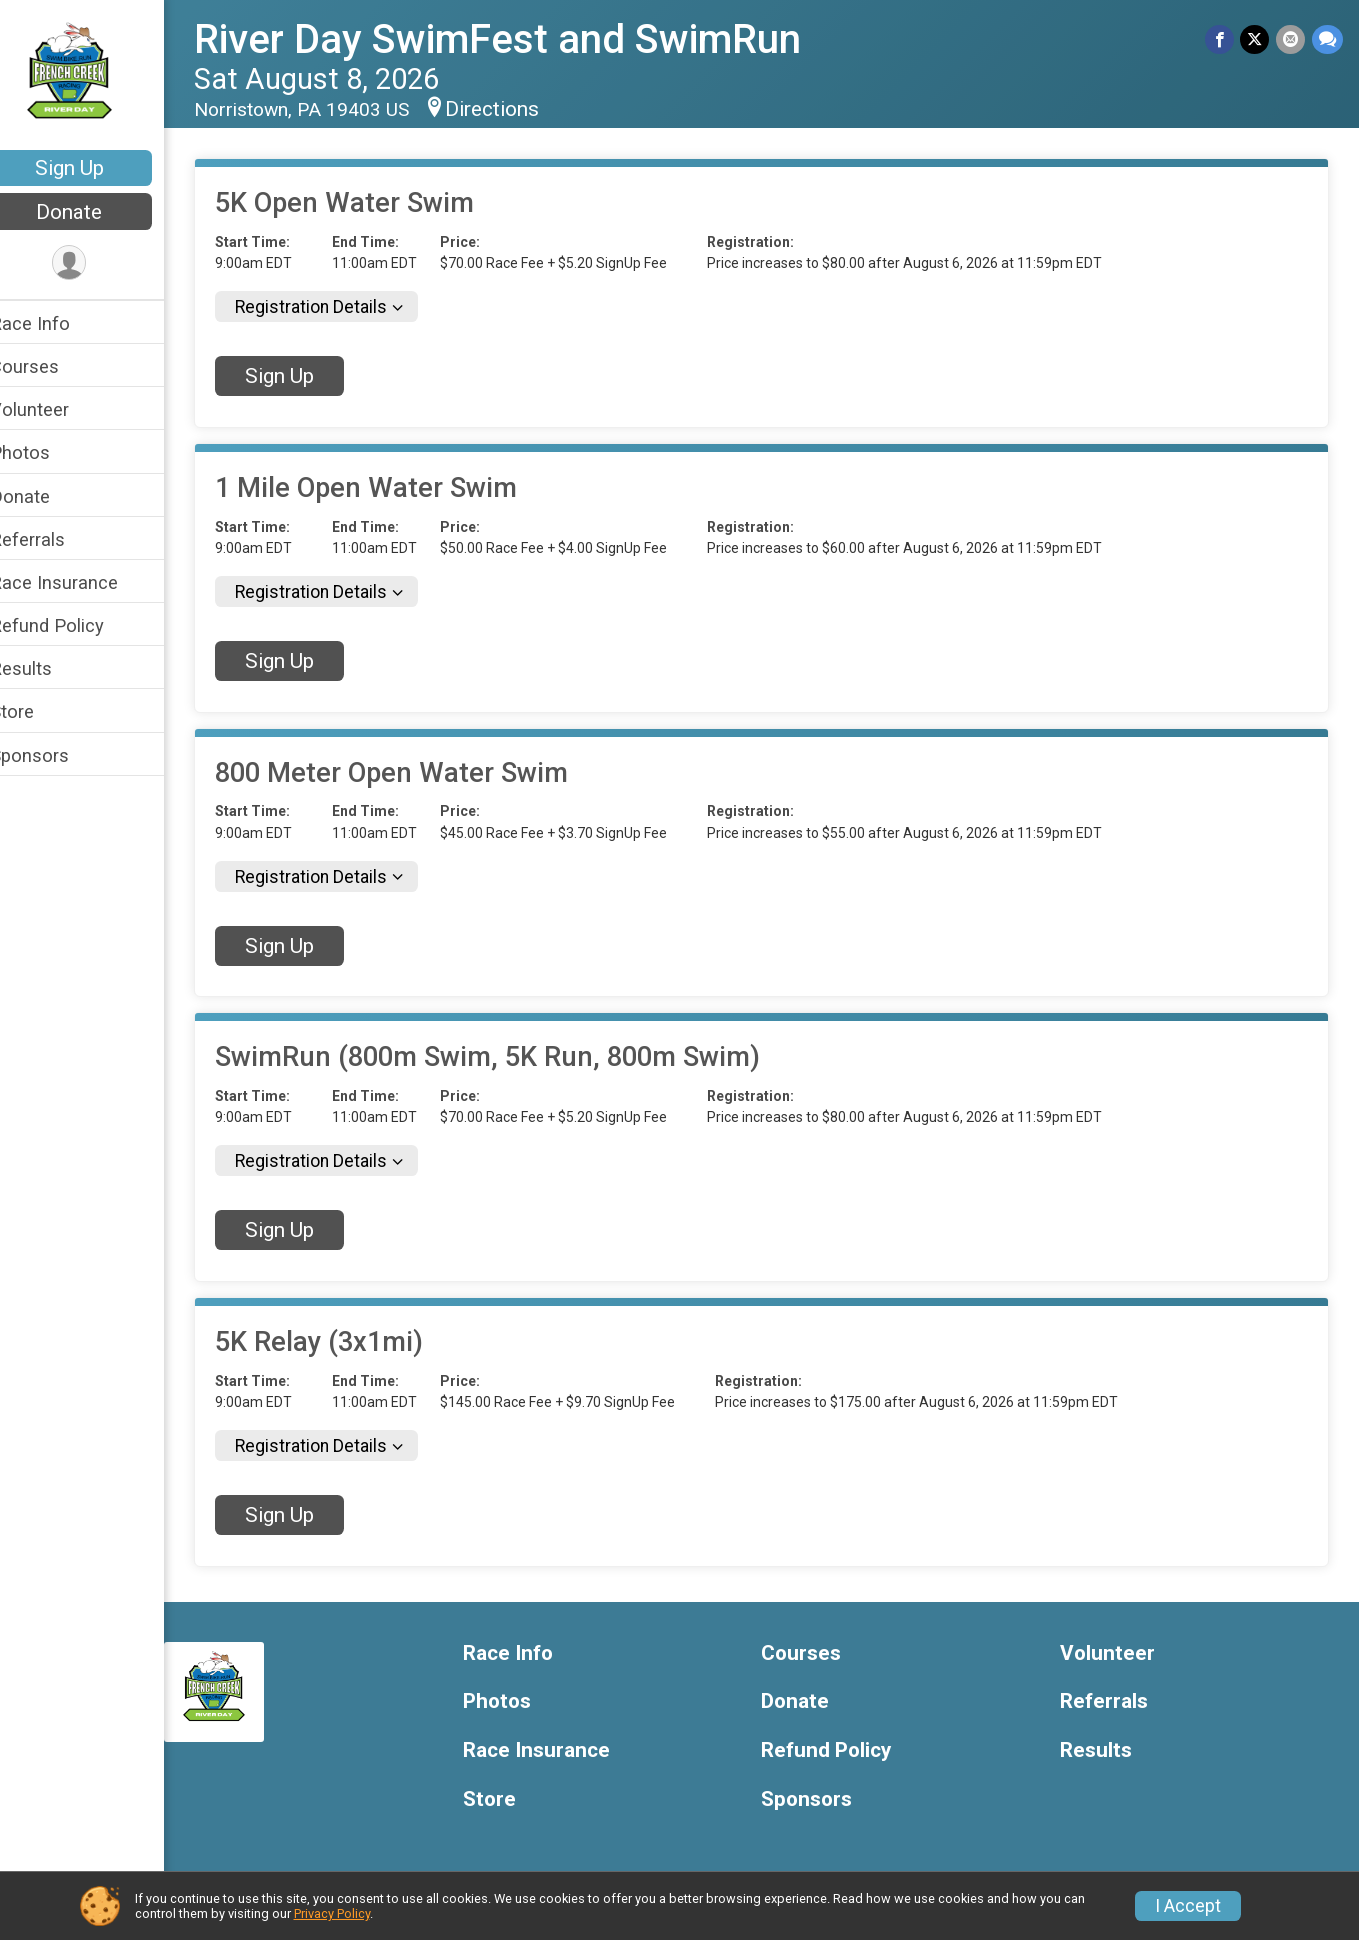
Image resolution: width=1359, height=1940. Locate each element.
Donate (95, 212)
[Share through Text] (1327, 39)
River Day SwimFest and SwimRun (523, 39)
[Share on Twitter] (1256, 39)
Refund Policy (73, 625)
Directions (518, 109)
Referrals (53, 539)
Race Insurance (80, 582)
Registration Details (337, 307)
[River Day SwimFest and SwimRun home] (95, 77)
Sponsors (55, 755)
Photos (46, 452)
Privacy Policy (332, 1913)
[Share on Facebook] (1221, 39)
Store (38, 711)
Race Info (56, 323)
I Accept (1188, 1906)
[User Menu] (95, 263)
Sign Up (95, 168)
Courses (50, 366)
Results (47, 668)
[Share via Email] (1291, 39)
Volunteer (55, 409)
